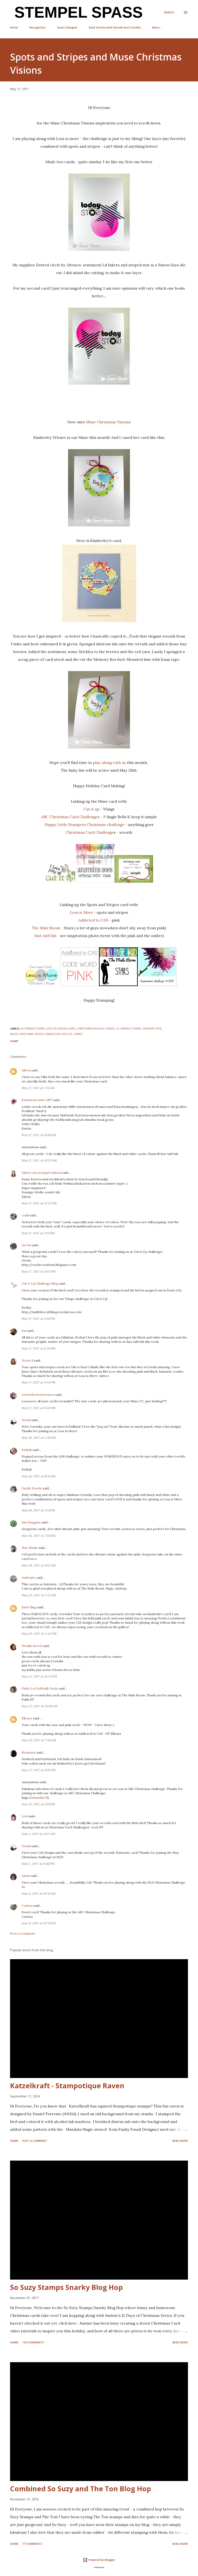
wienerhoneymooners (38, 1394)
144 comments (33, 2342)
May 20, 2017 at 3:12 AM (39, 1595)
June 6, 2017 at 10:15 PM (39, 1923)
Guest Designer (67, 27)
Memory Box (152, 1028)
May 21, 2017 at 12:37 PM (39, 1676)
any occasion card (61, 1028)
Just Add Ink (45, 935)
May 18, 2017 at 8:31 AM (38, 1476)
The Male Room (46, 927)
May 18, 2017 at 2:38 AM (39, 1437)
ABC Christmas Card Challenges (70, 816)
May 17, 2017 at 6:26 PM (38, 1348)
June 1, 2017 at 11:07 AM (38, 1834)
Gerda (26, 1245)
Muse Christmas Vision (26, 1034)
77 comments (32, 2544)
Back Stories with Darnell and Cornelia (115, 27)
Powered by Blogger (99, 2560)
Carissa (27, 1905)
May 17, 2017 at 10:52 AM (39, 1160)
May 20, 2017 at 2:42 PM (39, 1633)
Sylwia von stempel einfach (41, 1173)
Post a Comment (22, 1933)
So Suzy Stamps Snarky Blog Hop (66, 2287)
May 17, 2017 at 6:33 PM (38, 1382)
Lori (25, 1816)
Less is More (81, 912)
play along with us (109, 762)
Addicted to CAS (93, 920)
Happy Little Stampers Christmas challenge (85, 824)
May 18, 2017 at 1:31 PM (38, 1510)
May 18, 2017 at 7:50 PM (38, 1536)
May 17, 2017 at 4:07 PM (38, 1271)
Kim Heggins (31, 1522)
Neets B (27, 1360)
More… (156, 27)
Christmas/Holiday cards (95, 1028)
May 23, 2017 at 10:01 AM (39, 1706)
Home (14, 27)
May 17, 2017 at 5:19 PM (38, 1318)
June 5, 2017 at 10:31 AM (39, 1893)
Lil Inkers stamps (129, 1028)
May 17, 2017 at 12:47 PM (39, 1203)
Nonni (26, 1420)
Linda (26, 1876)
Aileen (26, 1070)
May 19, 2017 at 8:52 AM (39, 1565)
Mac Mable (30, 1548)
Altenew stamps (33, 1028)
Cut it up (91, 809)
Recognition (37, 27)
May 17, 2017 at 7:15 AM (38, 1088)
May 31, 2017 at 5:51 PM (38, 1804)
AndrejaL (28, 1577)
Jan (24, 1330)
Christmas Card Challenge (90, 832)
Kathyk (27, 1450)
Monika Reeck (32, 1646)
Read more (180, 2141)
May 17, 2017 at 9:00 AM (39, 1135)
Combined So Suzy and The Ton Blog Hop (80, 2488)
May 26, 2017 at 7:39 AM (39, 1740)
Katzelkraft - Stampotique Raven (67, 2085)
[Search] (169, 12)
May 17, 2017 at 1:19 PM (38, 1233)
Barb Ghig (29, 1607)
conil (25, 1215)
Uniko (78, 1034)
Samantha (36, 1797)
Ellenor (27, 1718)
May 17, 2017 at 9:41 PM (38, 1408)
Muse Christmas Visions (108, 421)
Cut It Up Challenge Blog (40, 1283)
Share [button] (14, 1041)
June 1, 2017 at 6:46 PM (38, 1864)
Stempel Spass (76, 12)
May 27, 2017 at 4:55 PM (38, 1770)
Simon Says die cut (59, 1034)
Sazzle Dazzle (32, 1488)
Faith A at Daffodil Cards (40, 1688)
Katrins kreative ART (37, 1100)
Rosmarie (29, 1752)
